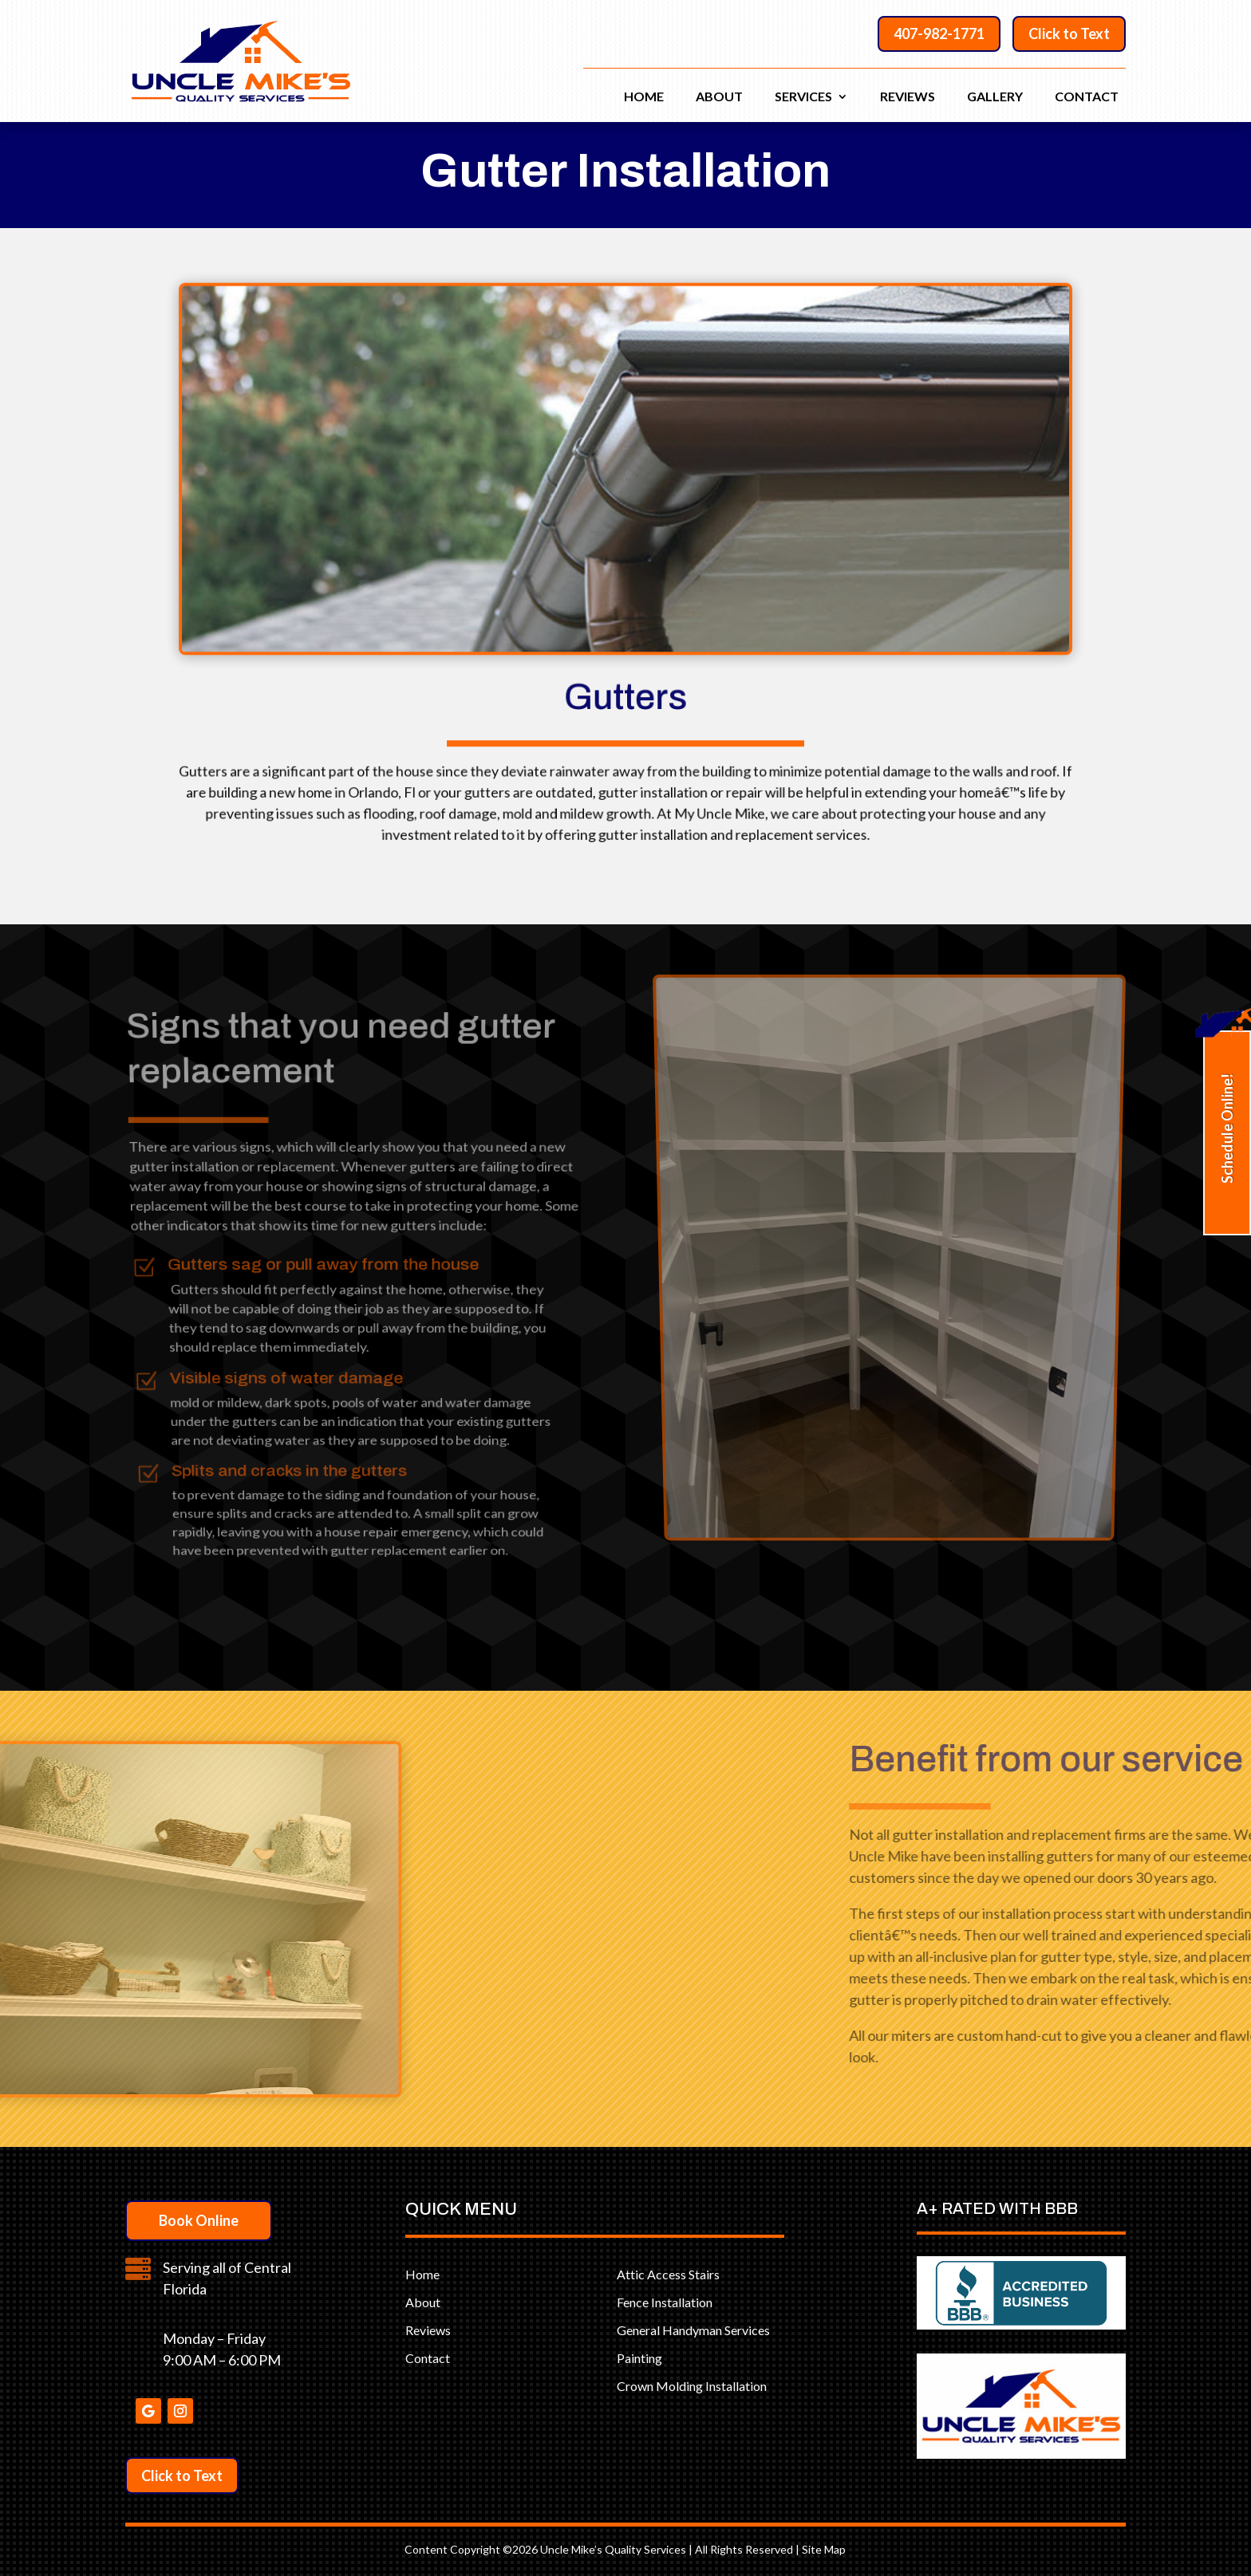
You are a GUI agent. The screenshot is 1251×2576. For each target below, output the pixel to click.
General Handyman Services (693, 2330)
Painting (639, 2357)
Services (803, 97)
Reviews (907, 97)
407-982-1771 (939, 33)
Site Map (824, 2549)
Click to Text (1069, 33)
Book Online (199, 2220)
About (719, 97)
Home (644, 97)
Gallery (995, 97)
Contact (1087, 97)
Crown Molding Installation (692, 2385)
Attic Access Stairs (668, 2274)
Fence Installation (664, 2302)
